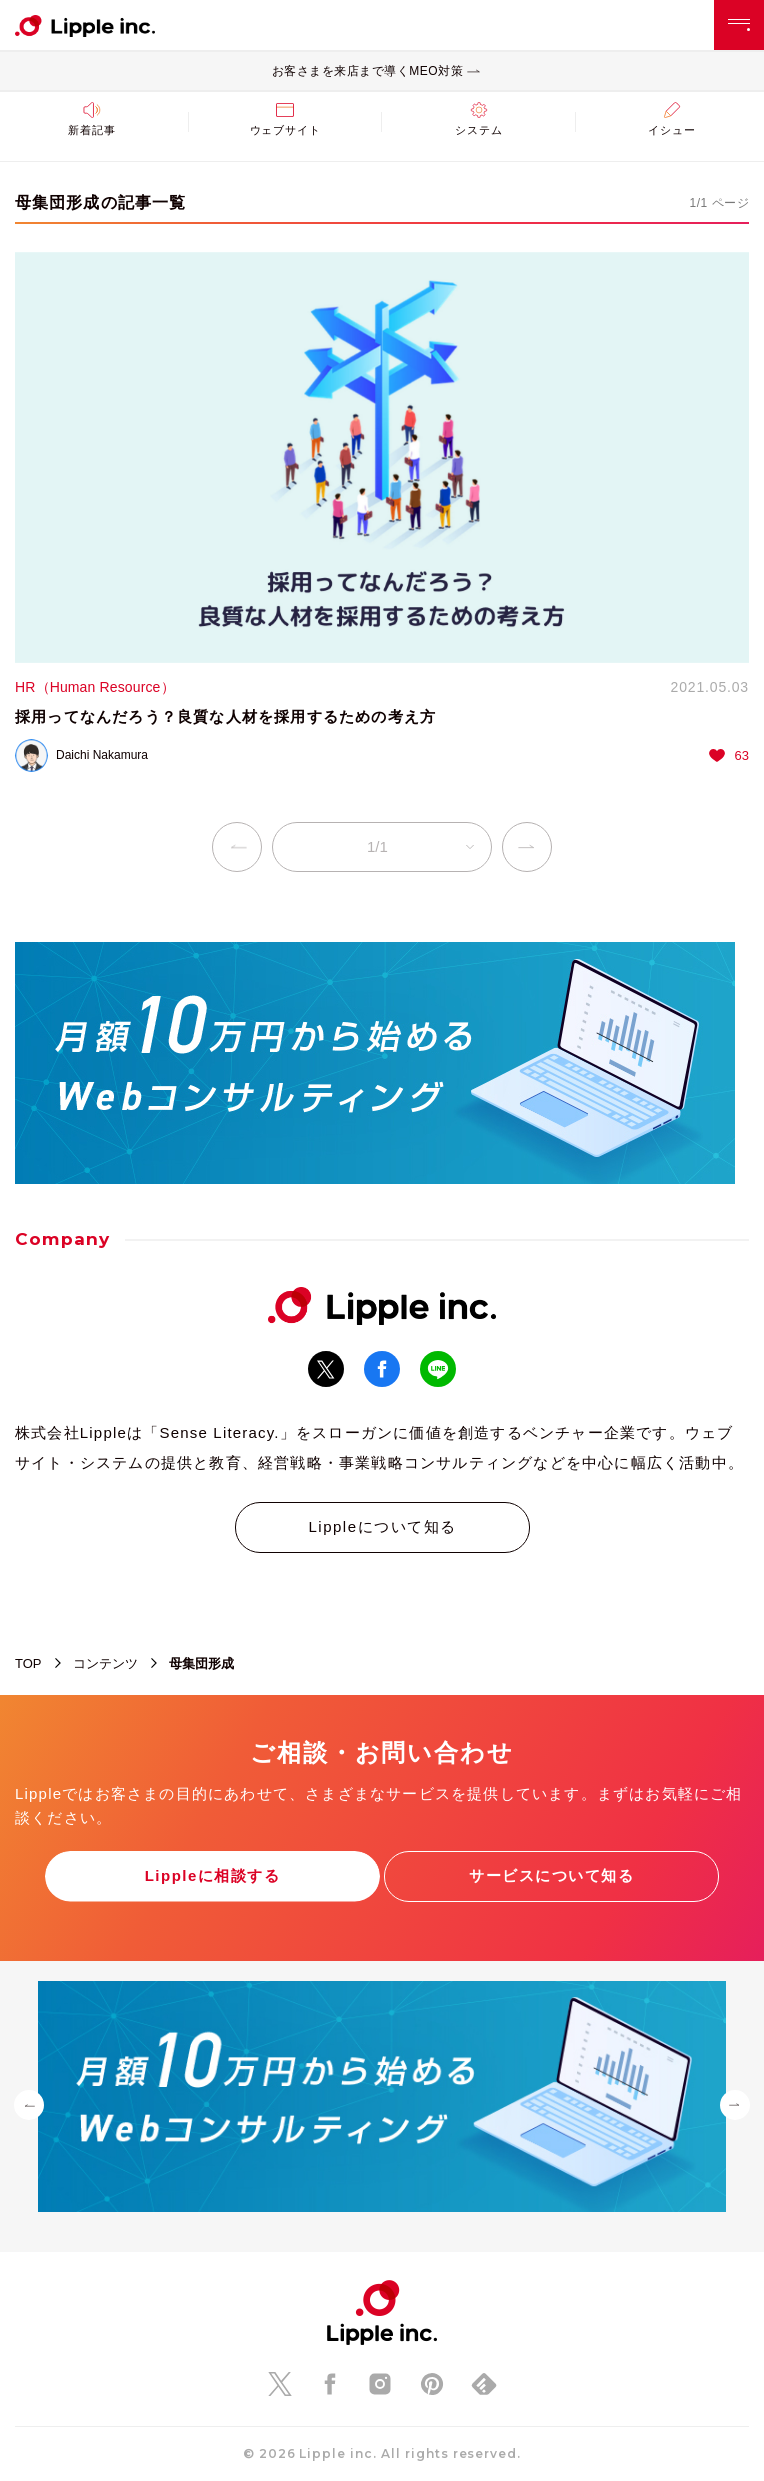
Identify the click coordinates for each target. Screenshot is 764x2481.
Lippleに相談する (213, 1875)
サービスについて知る (551, 1875)
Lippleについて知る (382, 1526)
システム (479, 127)
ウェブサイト (285, 127)
